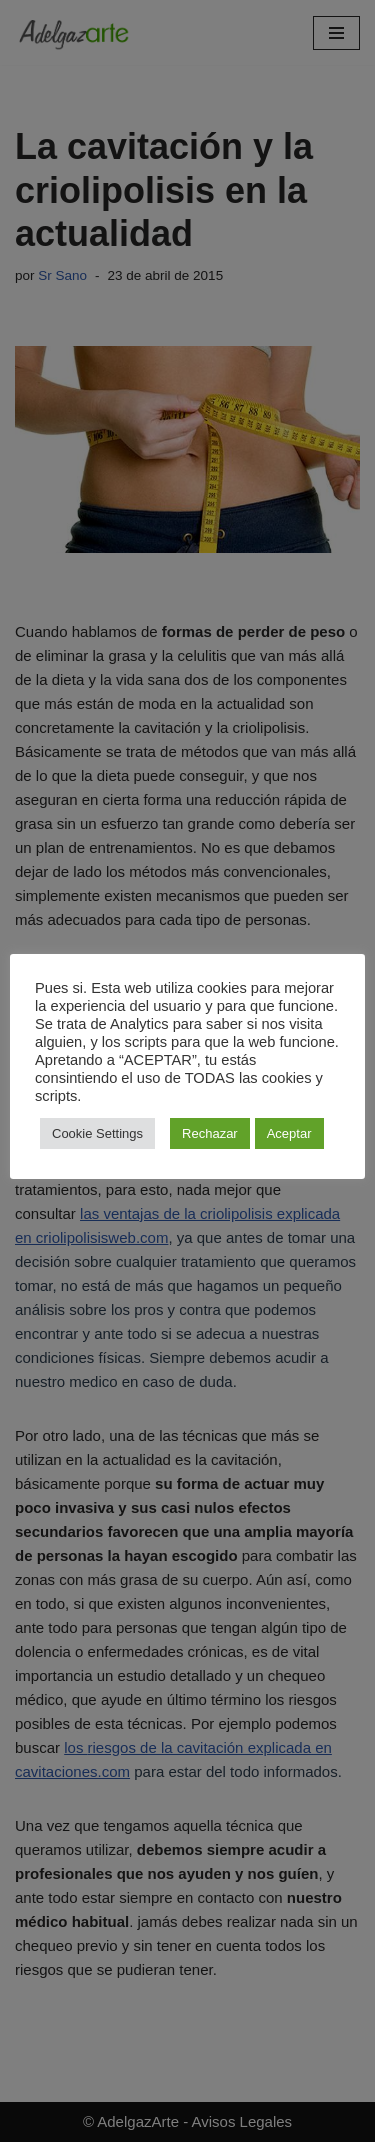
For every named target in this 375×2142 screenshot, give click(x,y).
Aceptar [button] (289, 1133)
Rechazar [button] (210, 1133)
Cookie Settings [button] (97, 1133)
